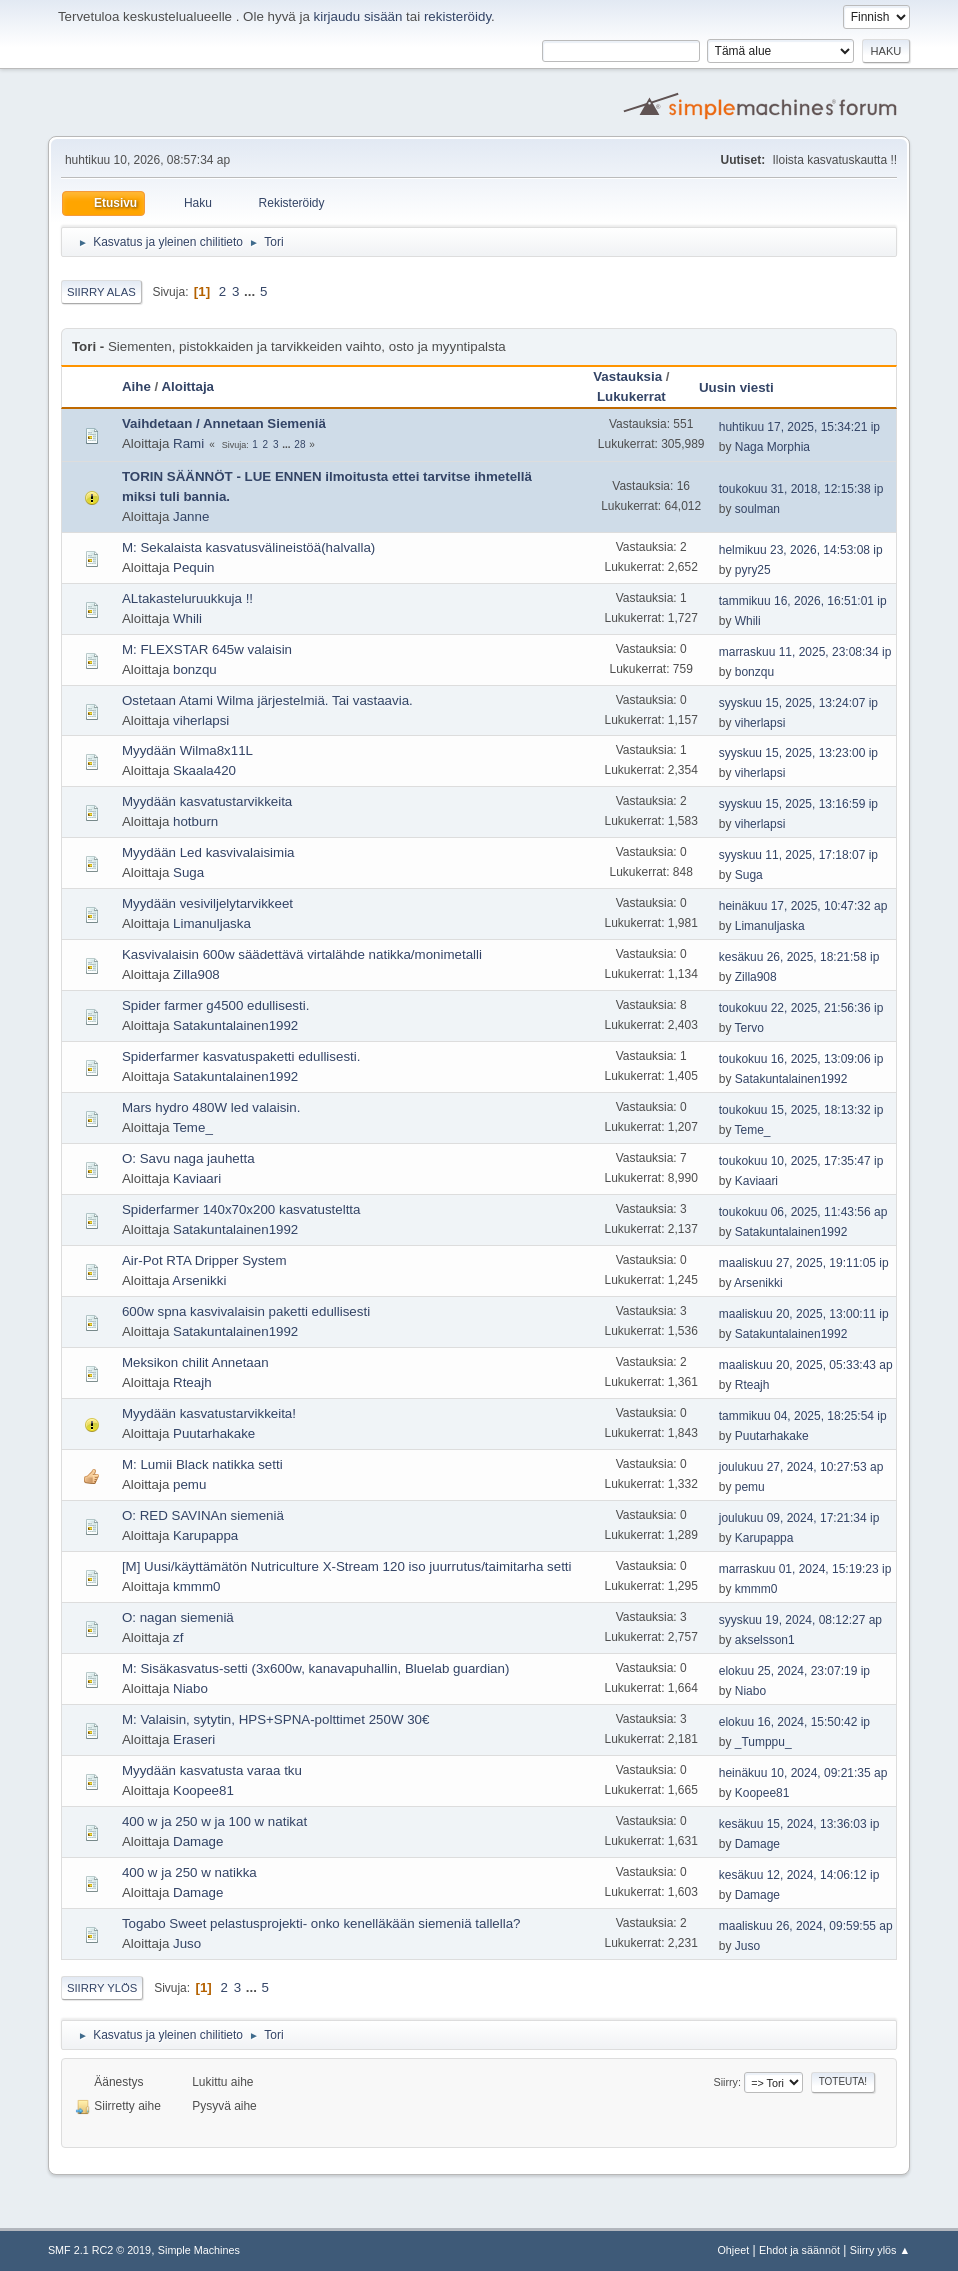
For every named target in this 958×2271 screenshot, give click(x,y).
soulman (757, 509)
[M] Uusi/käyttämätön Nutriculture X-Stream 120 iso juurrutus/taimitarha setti (347, 1566)
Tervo (749, 1028)
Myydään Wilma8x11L (187, 750)
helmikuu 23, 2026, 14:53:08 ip (801, 550)
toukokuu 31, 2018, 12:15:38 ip (801, 489)
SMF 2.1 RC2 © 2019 (99, 2250)
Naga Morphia (772, 447)
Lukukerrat (631, 396)
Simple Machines (199, 2250)
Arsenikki (199, 1280)
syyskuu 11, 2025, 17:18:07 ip (798, 855)
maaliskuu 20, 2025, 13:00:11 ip (804, 1314)
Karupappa (205, 1535)
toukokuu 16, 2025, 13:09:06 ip (801, 1059)
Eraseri (194, 1739)
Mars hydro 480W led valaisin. (211, 1107)
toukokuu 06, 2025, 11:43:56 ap (803, 1212)
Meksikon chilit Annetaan (195, 1362)
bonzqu (195, 669)
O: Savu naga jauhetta (188, 1158)
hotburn (195, 821)
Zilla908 (196, 974)
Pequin (194, 567)
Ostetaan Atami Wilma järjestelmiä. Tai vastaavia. (267, 700)
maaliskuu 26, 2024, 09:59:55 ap (806, 1926)
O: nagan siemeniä (178, 1617)
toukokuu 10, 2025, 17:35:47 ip (801, 1161)
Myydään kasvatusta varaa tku (212, 1770)
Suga (188, 872)
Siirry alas (101, 292)
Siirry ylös (102, 1988)
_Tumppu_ (763, 1742)
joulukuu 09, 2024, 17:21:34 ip (799, 1518)
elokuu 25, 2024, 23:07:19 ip (794, 1671)
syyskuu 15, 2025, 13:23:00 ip (798, 753)
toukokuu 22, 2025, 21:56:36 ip (801, 1008)
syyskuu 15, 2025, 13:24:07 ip (798, 703)
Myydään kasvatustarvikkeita (207, 801)
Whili (187, 618)
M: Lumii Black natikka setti (202, 1464)
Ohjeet (733, 2250)
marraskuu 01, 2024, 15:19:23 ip (805, 1569)
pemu (189, 1484)
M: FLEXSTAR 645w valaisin (207, 649)
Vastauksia (627, 376)
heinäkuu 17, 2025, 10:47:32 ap (803, 906)
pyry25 (753, 570)
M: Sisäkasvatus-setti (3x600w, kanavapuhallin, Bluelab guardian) (315, 1668)
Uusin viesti (745, 387)
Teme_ (193, 1127)
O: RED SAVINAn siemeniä (203, 1515)
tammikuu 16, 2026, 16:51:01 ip (803, 601)
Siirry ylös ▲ (880, 2250)
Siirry (725, 2082)
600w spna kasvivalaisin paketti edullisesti (246, 1311)
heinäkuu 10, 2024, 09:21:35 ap (803, 1773)
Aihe (136, 386)
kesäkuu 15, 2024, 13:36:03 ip (799, 1824)
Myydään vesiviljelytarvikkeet (207, 903)
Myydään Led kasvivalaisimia (208, 852)
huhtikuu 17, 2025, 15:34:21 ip (799, 427)
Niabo (190, 1688)
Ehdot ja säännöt (799, 2250)
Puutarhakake (214, 1433)
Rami (188, 443)
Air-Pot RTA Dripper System (204, 1260)
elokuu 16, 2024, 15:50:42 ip (794, 1722)
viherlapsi (201, 720)
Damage (198, 1841)
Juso (187, 1943)
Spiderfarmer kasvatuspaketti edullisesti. (241, 1056)
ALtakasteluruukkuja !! (187, 598)
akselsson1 (765, 1640)
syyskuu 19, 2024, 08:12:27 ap (800, 1620)
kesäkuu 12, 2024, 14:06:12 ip (799, 1875)
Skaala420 (204, 770)
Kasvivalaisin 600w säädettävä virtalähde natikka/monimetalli (302, 954)
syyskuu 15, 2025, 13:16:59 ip (798, 804)
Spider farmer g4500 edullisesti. (215, 1005)
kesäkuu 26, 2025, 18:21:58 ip (799, 957)
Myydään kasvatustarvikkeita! (209, 1413)
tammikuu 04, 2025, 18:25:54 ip (803, 1416)
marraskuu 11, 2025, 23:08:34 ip (805, 652)
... (251, 291)
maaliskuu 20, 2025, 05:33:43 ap (806, 1365)
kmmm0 (196, 1586)
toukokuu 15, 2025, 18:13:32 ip (801, 1110)
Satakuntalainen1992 (235, 1025)
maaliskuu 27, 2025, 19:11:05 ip (804, 1263)
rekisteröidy (457, 16)
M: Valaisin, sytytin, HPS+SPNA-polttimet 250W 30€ (276, 1719)
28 (299, 444)
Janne (191, 516)
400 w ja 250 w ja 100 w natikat (214, 1821)
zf (178, 1637)
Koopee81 (203, 1790)
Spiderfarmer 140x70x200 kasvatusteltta (241, 1209)
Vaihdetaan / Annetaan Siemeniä (224, 423)
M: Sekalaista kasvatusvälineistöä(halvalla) (248, 547)
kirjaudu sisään (358, 16)
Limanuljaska (212, 923)
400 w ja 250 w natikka (189, 1872)
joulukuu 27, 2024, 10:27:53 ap (801, 1467)
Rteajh (192, 1382)
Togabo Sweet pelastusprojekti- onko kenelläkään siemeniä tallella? (321, 1923)
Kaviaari (197, 1178)
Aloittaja (187, 386)
